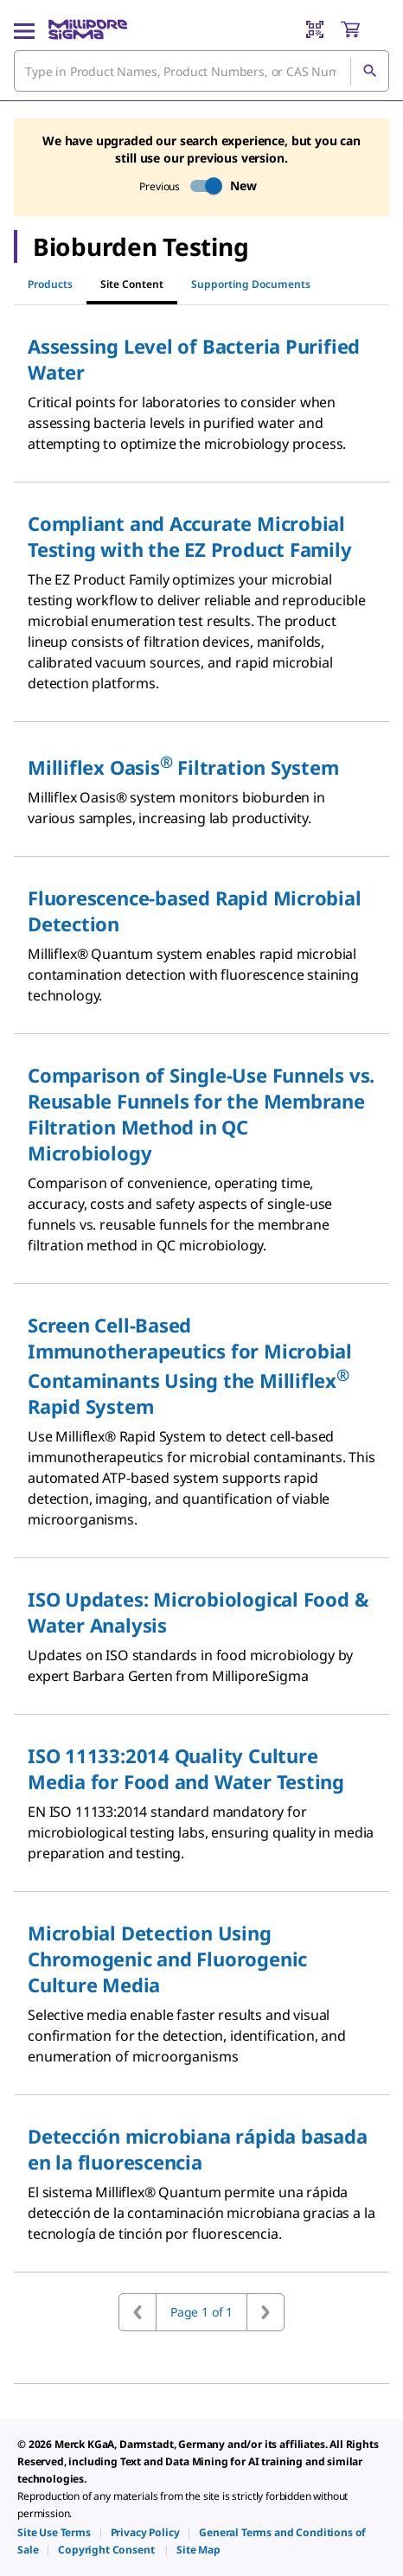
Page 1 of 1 (201, 2312)
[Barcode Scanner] (314, 29)
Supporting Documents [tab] (250, 284)
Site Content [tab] (131, 284)
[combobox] (201, 71)
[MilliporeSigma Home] (87, 29)
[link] (54, 2532)
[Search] (369, 71)
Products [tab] (50, 284)
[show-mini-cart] (364, 29)
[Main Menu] (24, 29)
